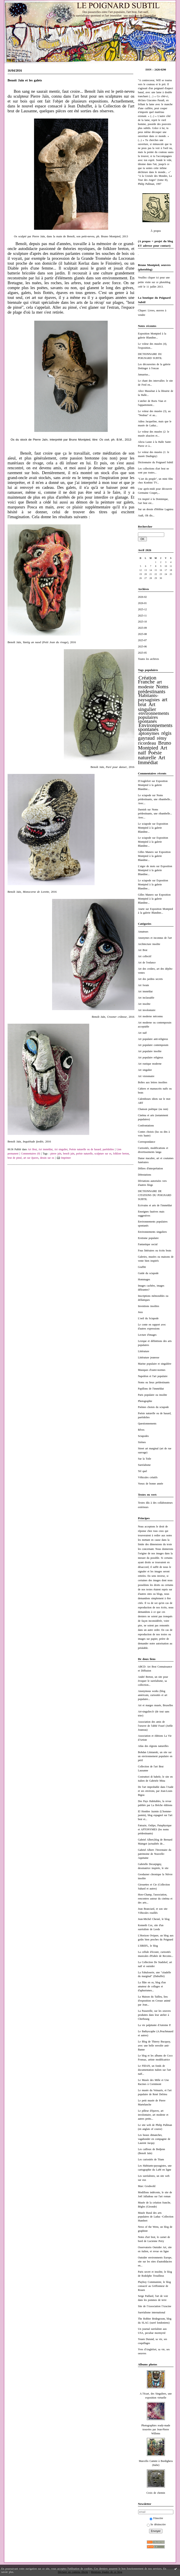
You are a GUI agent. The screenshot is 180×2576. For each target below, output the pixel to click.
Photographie (145, 1401)
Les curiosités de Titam (151, 2159)
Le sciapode (144, 795)
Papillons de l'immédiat (151, 1388)
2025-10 (142, 621)
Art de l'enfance (147, 962)
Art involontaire (147, 1010)
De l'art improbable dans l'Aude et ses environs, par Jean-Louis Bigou (155, 1791)
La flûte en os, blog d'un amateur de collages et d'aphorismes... (152, 1986)
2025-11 (142, 615)
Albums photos (147, 2364)
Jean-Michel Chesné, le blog (154, 1919)
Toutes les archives (148, 659)
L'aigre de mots (146, 866)
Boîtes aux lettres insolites (152, 1082)
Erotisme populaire (148, 1238)
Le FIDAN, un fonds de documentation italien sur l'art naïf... (154, 2069)
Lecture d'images (147, 1334)
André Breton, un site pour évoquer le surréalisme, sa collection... (153, 1680)
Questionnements (147, 1423)
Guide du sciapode (148, 1273)
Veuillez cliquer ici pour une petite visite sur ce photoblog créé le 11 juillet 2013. (154, 282)
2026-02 (142, 596)
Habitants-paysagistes (149, 697)
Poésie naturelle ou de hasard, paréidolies (91, 1149)
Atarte (141, 908)
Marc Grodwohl (147, 2186)
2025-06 (142, 646)
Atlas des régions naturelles (153, 1746)
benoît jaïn (68, 1153)
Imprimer (64, 1157)
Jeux (140, 1312)
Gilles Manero (146, 852)
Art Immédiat (151, 760)
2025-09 (142, 627)
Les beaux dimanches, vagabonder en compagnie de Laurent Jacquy (154, 2139)
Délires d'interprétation (150, 1168)
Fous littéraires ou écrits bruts (154, 1250)
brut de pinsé (15, 1157)
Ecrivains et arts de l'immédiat (155, 1205)
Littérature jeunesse (148, 1357)
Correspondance (146, 1141)
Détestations (144, 1174)
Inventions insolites (148, 1306)
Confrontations (146, 1125)
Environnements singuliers (152, 1231)
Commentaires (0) (30, 1153)
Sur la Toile (144, 1458)
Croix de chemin (155, 2492)
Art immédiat (145, 991)
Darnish (142, 809)
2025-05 (142, 652)
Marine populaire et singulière (154, 1363)
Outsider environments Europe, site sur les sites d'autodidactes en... (155, 2261)
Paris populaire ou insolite (152, 1394)
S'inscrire (156, 2518)
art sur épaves (30, 1157)
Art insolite (144, 1003)
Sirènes (142, 1442)
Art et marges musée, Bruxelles (155, 1705)
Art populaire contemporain (153, 1045)
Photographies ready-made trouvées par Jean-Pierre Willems (155, 2429)
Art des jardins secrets (150, 979)
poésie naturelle (84, 1153)
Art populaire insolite (150, 1051)
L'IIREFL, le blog (148, 1945)
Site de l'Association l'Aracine (154, 2306)
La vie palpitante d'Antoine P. (154, 2025)
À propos (156, 230)
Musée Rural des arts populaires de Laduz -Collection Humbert (155, 2216)
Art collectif (144, 956)
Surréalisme (144, 1464)
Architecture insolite (149, 944)
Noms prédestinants (153, 689)
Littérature (143, 1351)
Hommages (144, 1279)
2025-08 (142, 634)
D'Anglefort (144, 781)
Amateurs (143, 931)
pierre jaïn (55, 1153)
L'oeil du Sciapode (148, 1318)
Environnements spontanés (155, 727)
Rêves (141, 1429)
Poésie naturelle (150, 755)
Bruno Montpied (154, 745)
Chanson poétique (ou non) (153, 1109)
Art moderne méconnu (150, 1016)
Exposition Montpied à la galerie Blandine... (153, 785)
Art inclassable (146, 997)
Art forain (143, 985)
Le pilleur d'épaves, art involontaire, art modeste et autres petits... (153, 2114)
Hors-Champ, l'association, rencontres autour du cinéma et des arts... (155, 1898)
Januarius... (144, 374)
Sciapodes (143, 1436)
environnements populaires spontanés (153, 717)
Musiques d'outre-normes (151, 1370)
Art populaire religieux (150, 1057)
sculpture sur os (102, 1153)
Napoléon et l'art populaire (153, 1376)
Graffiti (142, 1267)
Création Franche (147, 680)
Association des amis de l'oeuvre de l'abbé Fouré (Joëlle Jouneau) (155, 1725)
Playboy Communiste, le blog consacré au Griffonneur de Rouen (154, 2286)
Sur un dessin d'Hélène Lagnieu (155, 509)
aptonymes (148, 733)
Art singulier (147, 706)
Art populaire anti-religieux (153, 1039)
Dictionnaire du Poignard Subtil (155, 462)
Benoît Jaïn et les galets (25, 80)
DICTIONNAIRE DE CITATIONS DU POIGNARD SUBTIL (154, 1195)
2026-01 (142, 603)
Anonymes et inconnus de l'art (155, 937)
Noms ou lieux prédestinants (154, 1382)
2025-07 (142, 640)
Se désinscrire (156, 2524)
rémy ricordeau (152, 740)
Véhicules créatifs (148, 1477)
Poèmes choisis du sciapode (153, 1407)
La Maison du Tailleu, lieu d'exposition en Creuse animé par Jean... (154, 2000)
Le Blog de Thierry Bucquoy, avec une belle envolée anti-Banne (154, 2045)
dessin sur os (47, 1157)
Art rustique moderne (150, 1063)
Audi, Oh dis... (146, 515)
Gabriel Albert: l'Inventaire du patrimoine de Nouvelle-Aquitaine (154, 1853)
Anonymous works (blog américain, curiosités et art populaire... (152, 1695)
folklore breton (121, 1153)
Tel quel (142, 1471)
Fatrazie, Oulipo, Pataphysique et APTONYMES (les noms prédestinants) (155, 1829)
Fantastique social (148, 1244)
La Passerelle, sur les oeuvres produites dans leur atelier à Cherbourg (154, 2014)
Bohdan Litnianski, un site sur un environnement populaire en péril (155, 1756)
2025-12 (142, 609)
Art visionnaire (146, 1076)
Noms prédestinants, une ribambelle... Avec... (155, 799)
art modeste (150, 684)
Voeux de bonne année (150, 1483)
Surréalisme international (151, 2312)
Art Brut (142, 950)
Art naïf (142, 1032)
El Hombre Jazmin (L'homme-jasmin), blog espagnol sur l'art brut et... (155, 1815)
